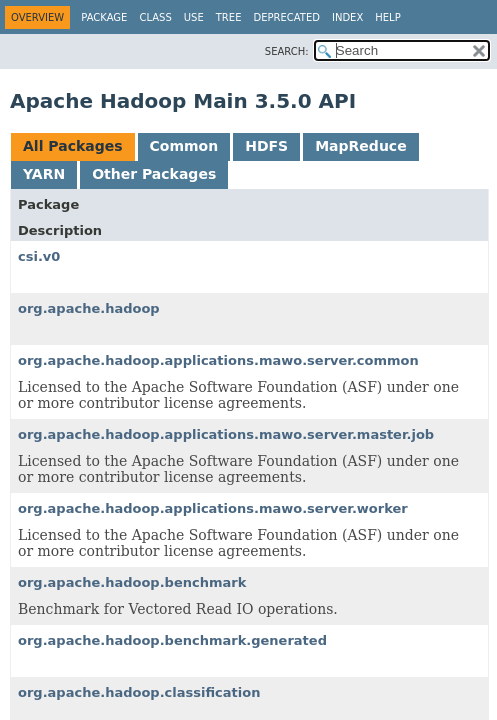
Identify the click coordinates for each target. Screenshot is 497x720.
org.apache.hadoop (89, 308)
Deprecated (286, 17)
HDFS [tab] (266, 146)
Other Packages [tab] (154, 174)
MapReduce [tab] (360, 146)
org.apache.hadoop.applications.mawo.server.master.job (226, 434)
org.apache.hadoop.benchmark (132, 582)
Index (347, 17)
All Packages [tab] (73, 146)
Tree (229, 17)
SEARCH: (287, 51)
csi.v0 (39, 256)
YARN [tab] (44, 174)
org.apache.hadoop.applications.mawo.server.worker (213, 508)
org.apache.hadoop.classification (139, 692)
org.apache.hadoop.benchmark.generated (172, 640)
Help (387, 17)
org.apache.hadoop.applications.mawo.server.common (218, 360)
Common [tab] (184, 146)
